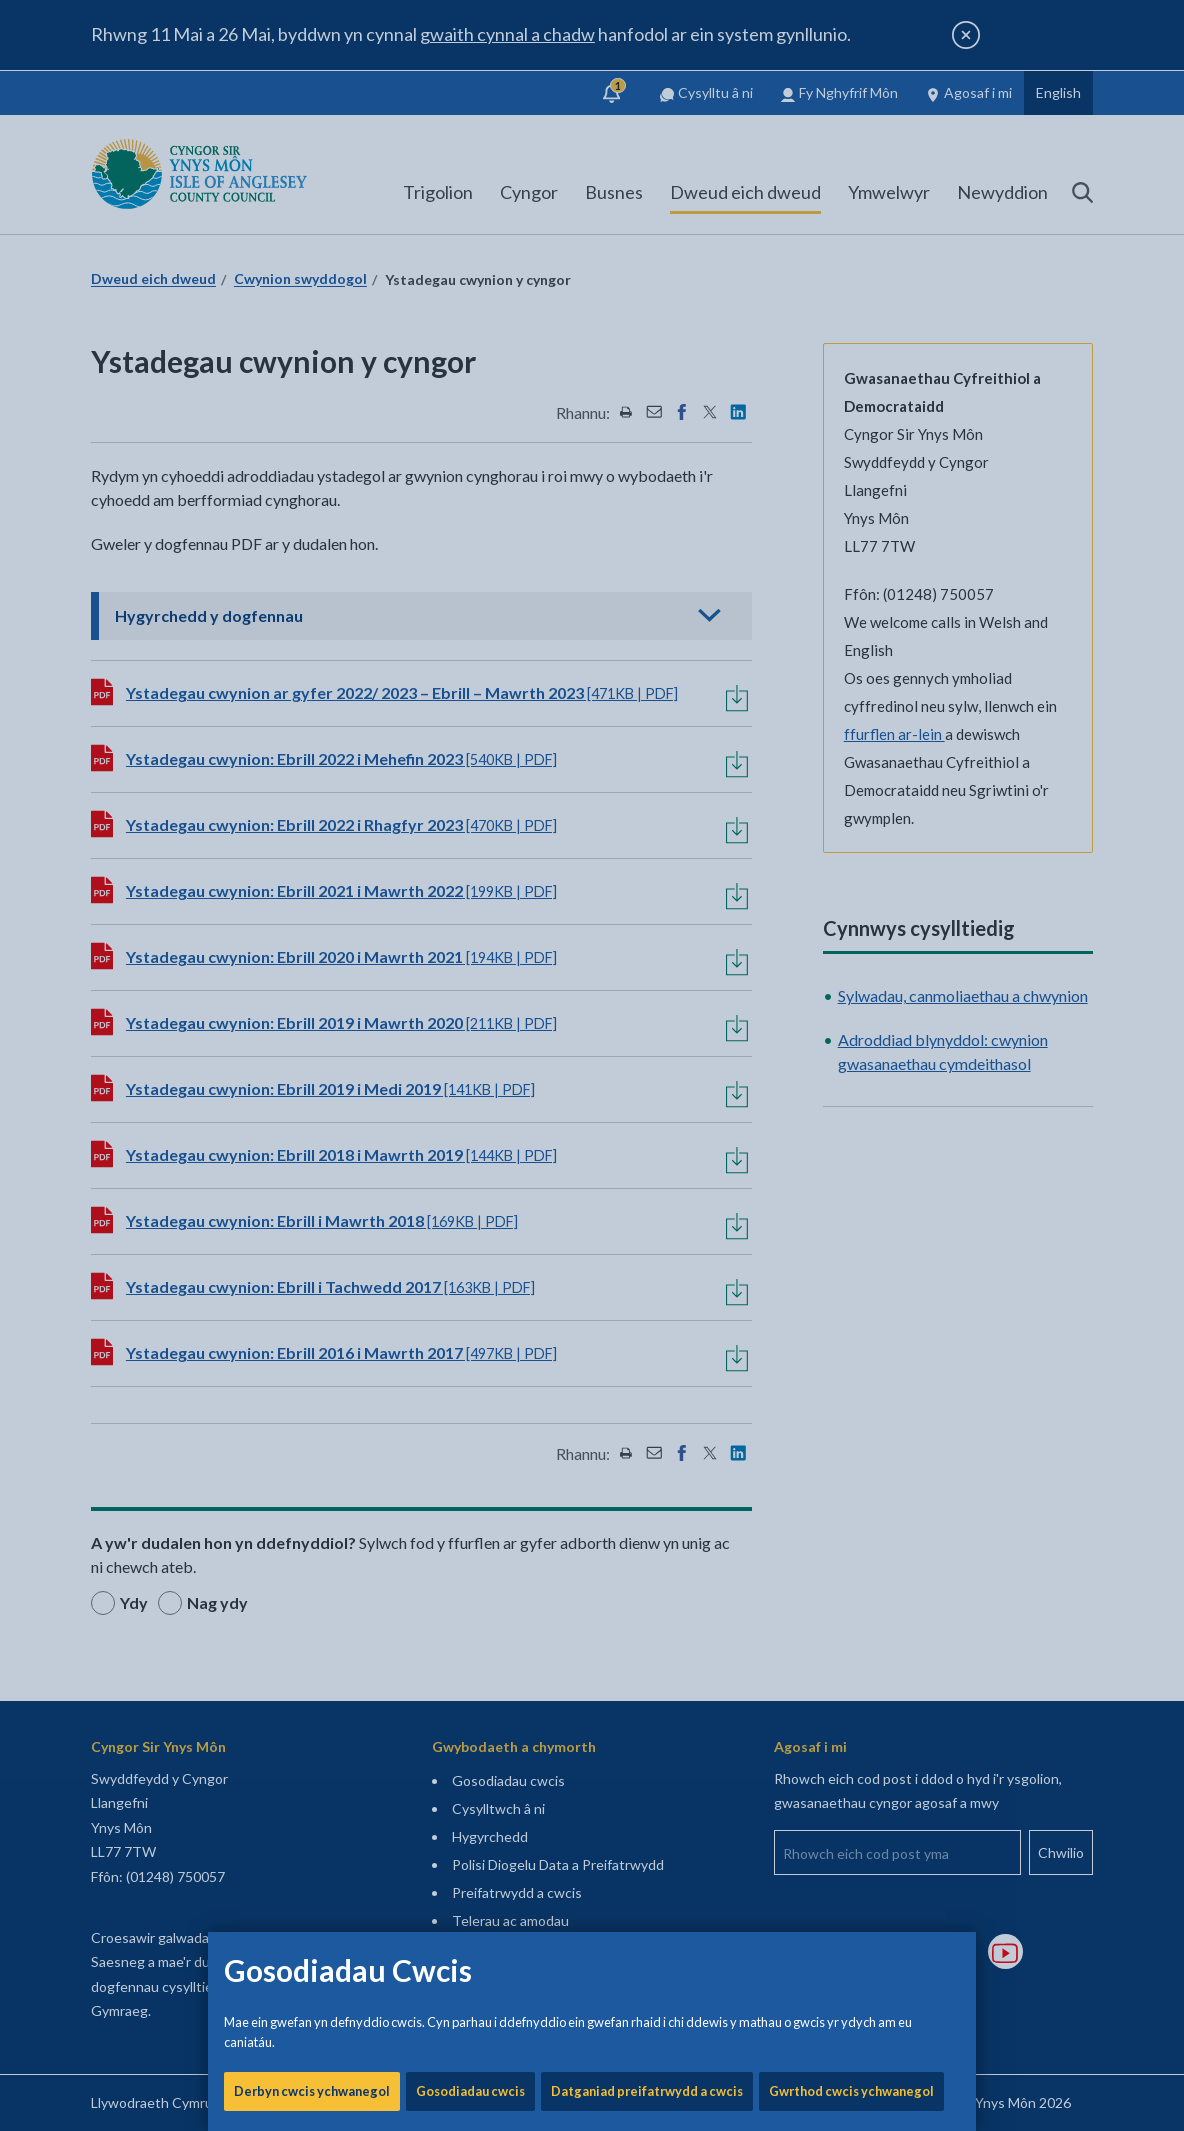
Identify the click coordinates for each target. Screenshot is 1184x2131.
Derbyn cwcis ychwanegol (312, 680)
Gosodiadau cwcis (470, 680)
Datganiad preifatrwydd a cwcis (647, 680)
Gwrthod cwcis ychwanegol (851, 680)
